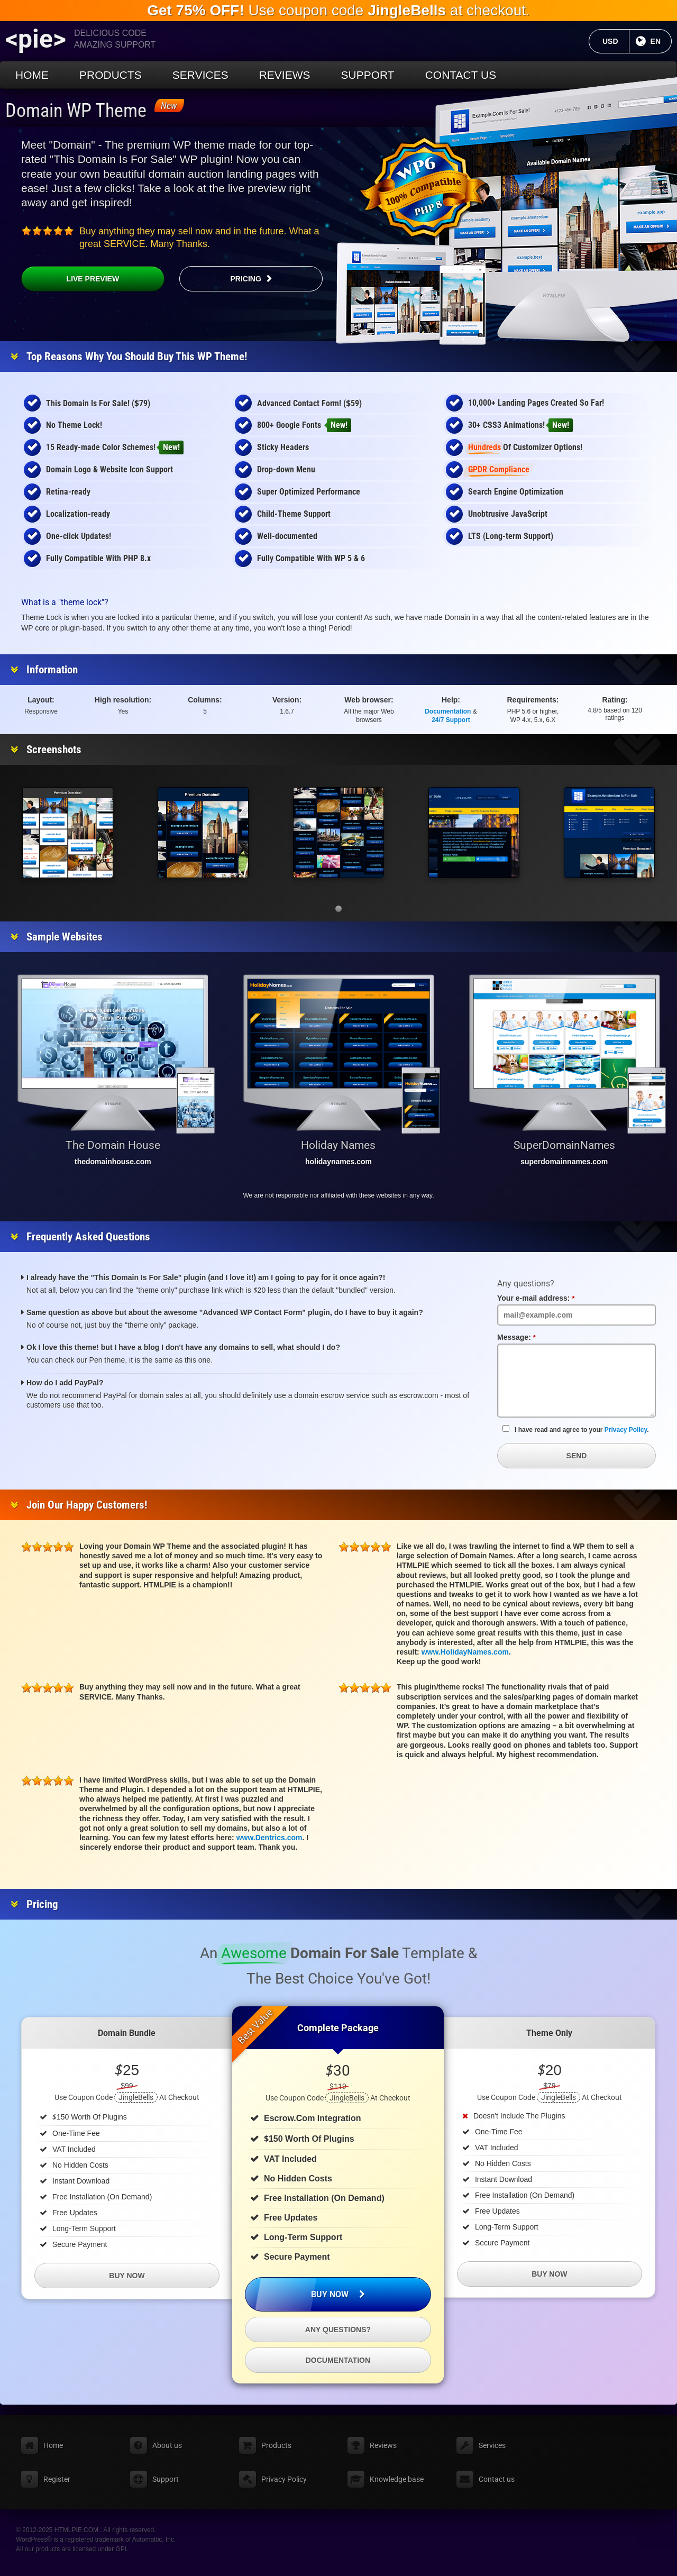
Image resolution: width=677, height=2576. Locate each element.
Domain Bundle (126, 2033)
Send (576, 1455)
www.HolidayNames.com (465, 1652)
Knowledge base (397, 2479)
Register (56, 2479)
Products (110, 75)
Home (32, 75)
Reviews (284, 75)
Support (368, 75)
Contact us (461, 75)
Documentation (448, 711)
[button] (338, 909)
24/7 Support (451, 720)
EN (661, 41)
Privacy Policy (626, 1429)
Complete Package (338, 2027)
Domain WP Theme (76, 110)
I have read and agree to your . (575, 1429)
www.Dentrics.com (269, 1837)
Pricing (245, 279)
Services (200, 75)
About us (167, 2445)
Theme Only (549, 2033)
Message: (532, 1337)
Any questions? (338, 2329)
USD (615, 41)
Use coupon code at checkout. (338, 10)
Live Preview (70, 278)
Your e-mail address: (552, 1298)
